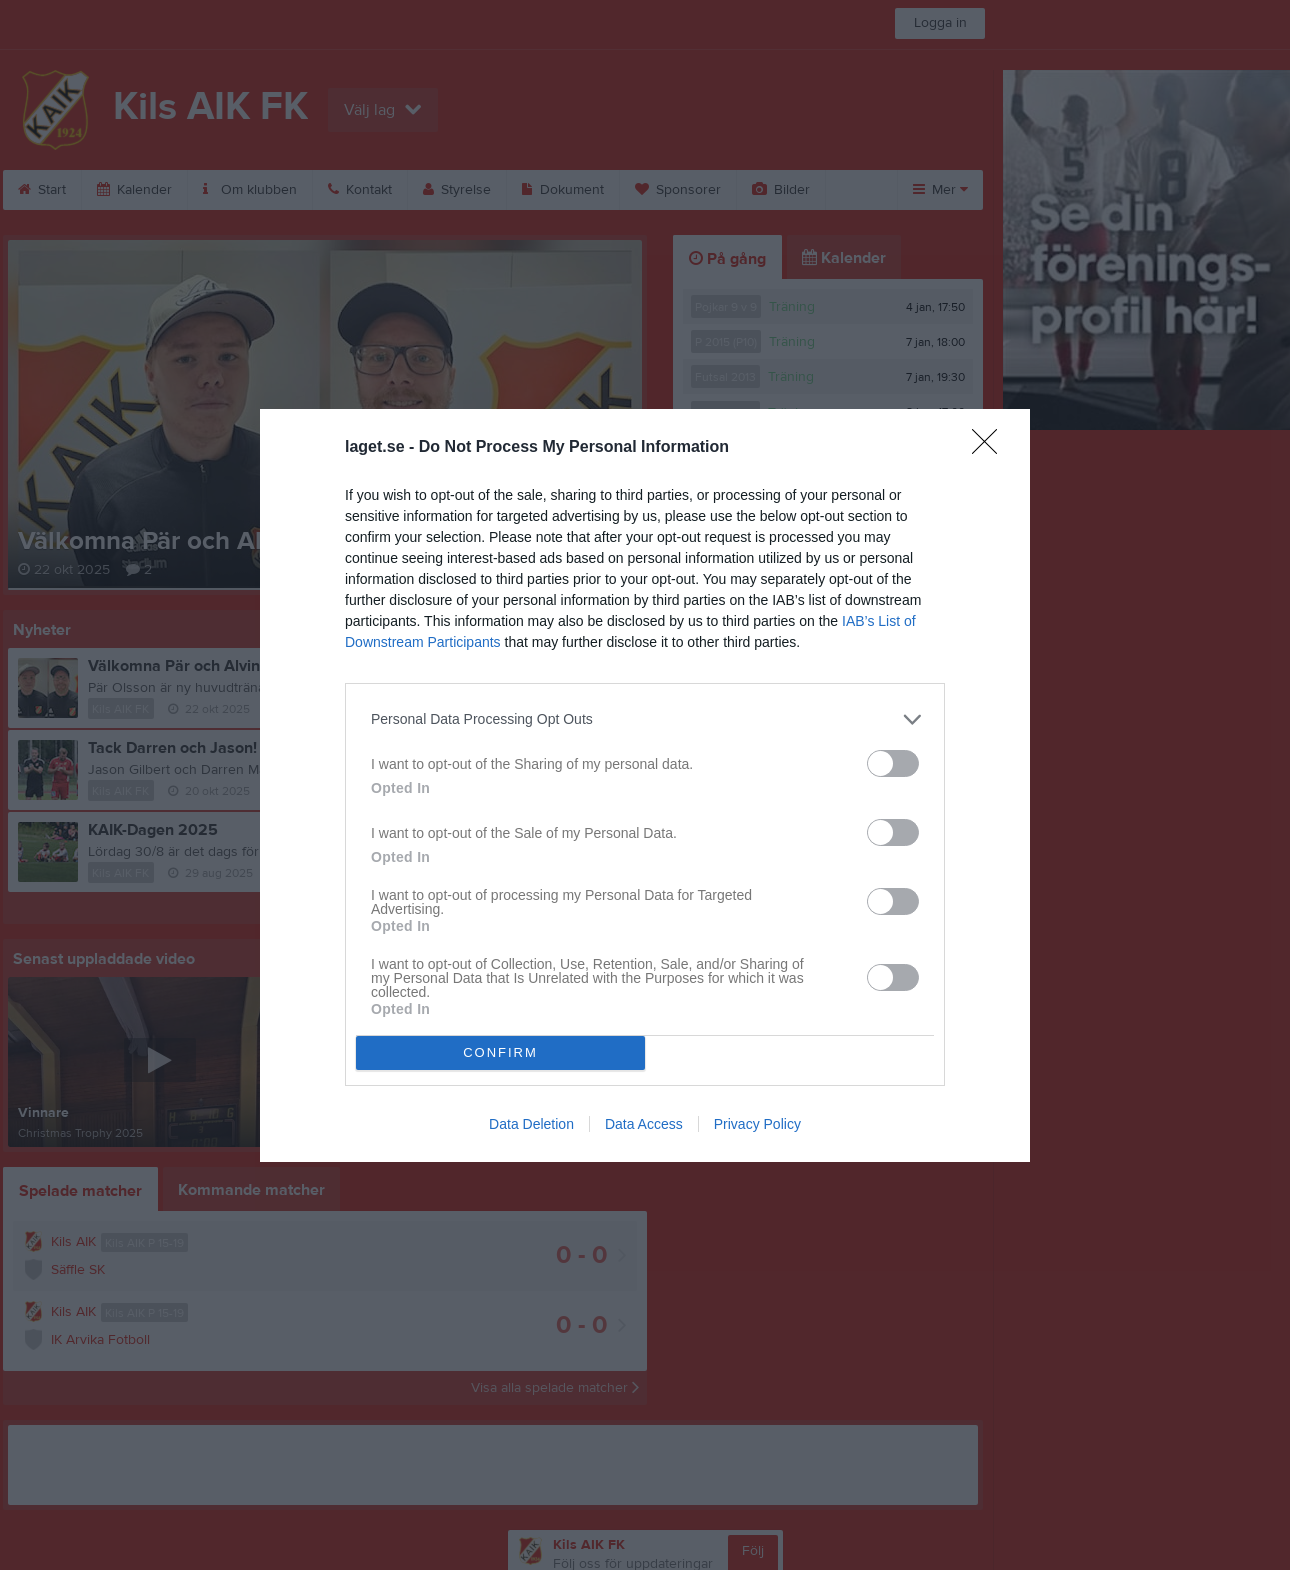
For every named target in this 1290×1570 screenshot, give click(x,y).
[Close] (991, 448)
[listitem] (645, 719)
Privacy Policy (757, 1124)
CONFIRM (500, 1052)
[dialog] (645, 785)
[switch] (893, 763)
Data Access (644, 1124)
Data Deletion (531, 1124)
